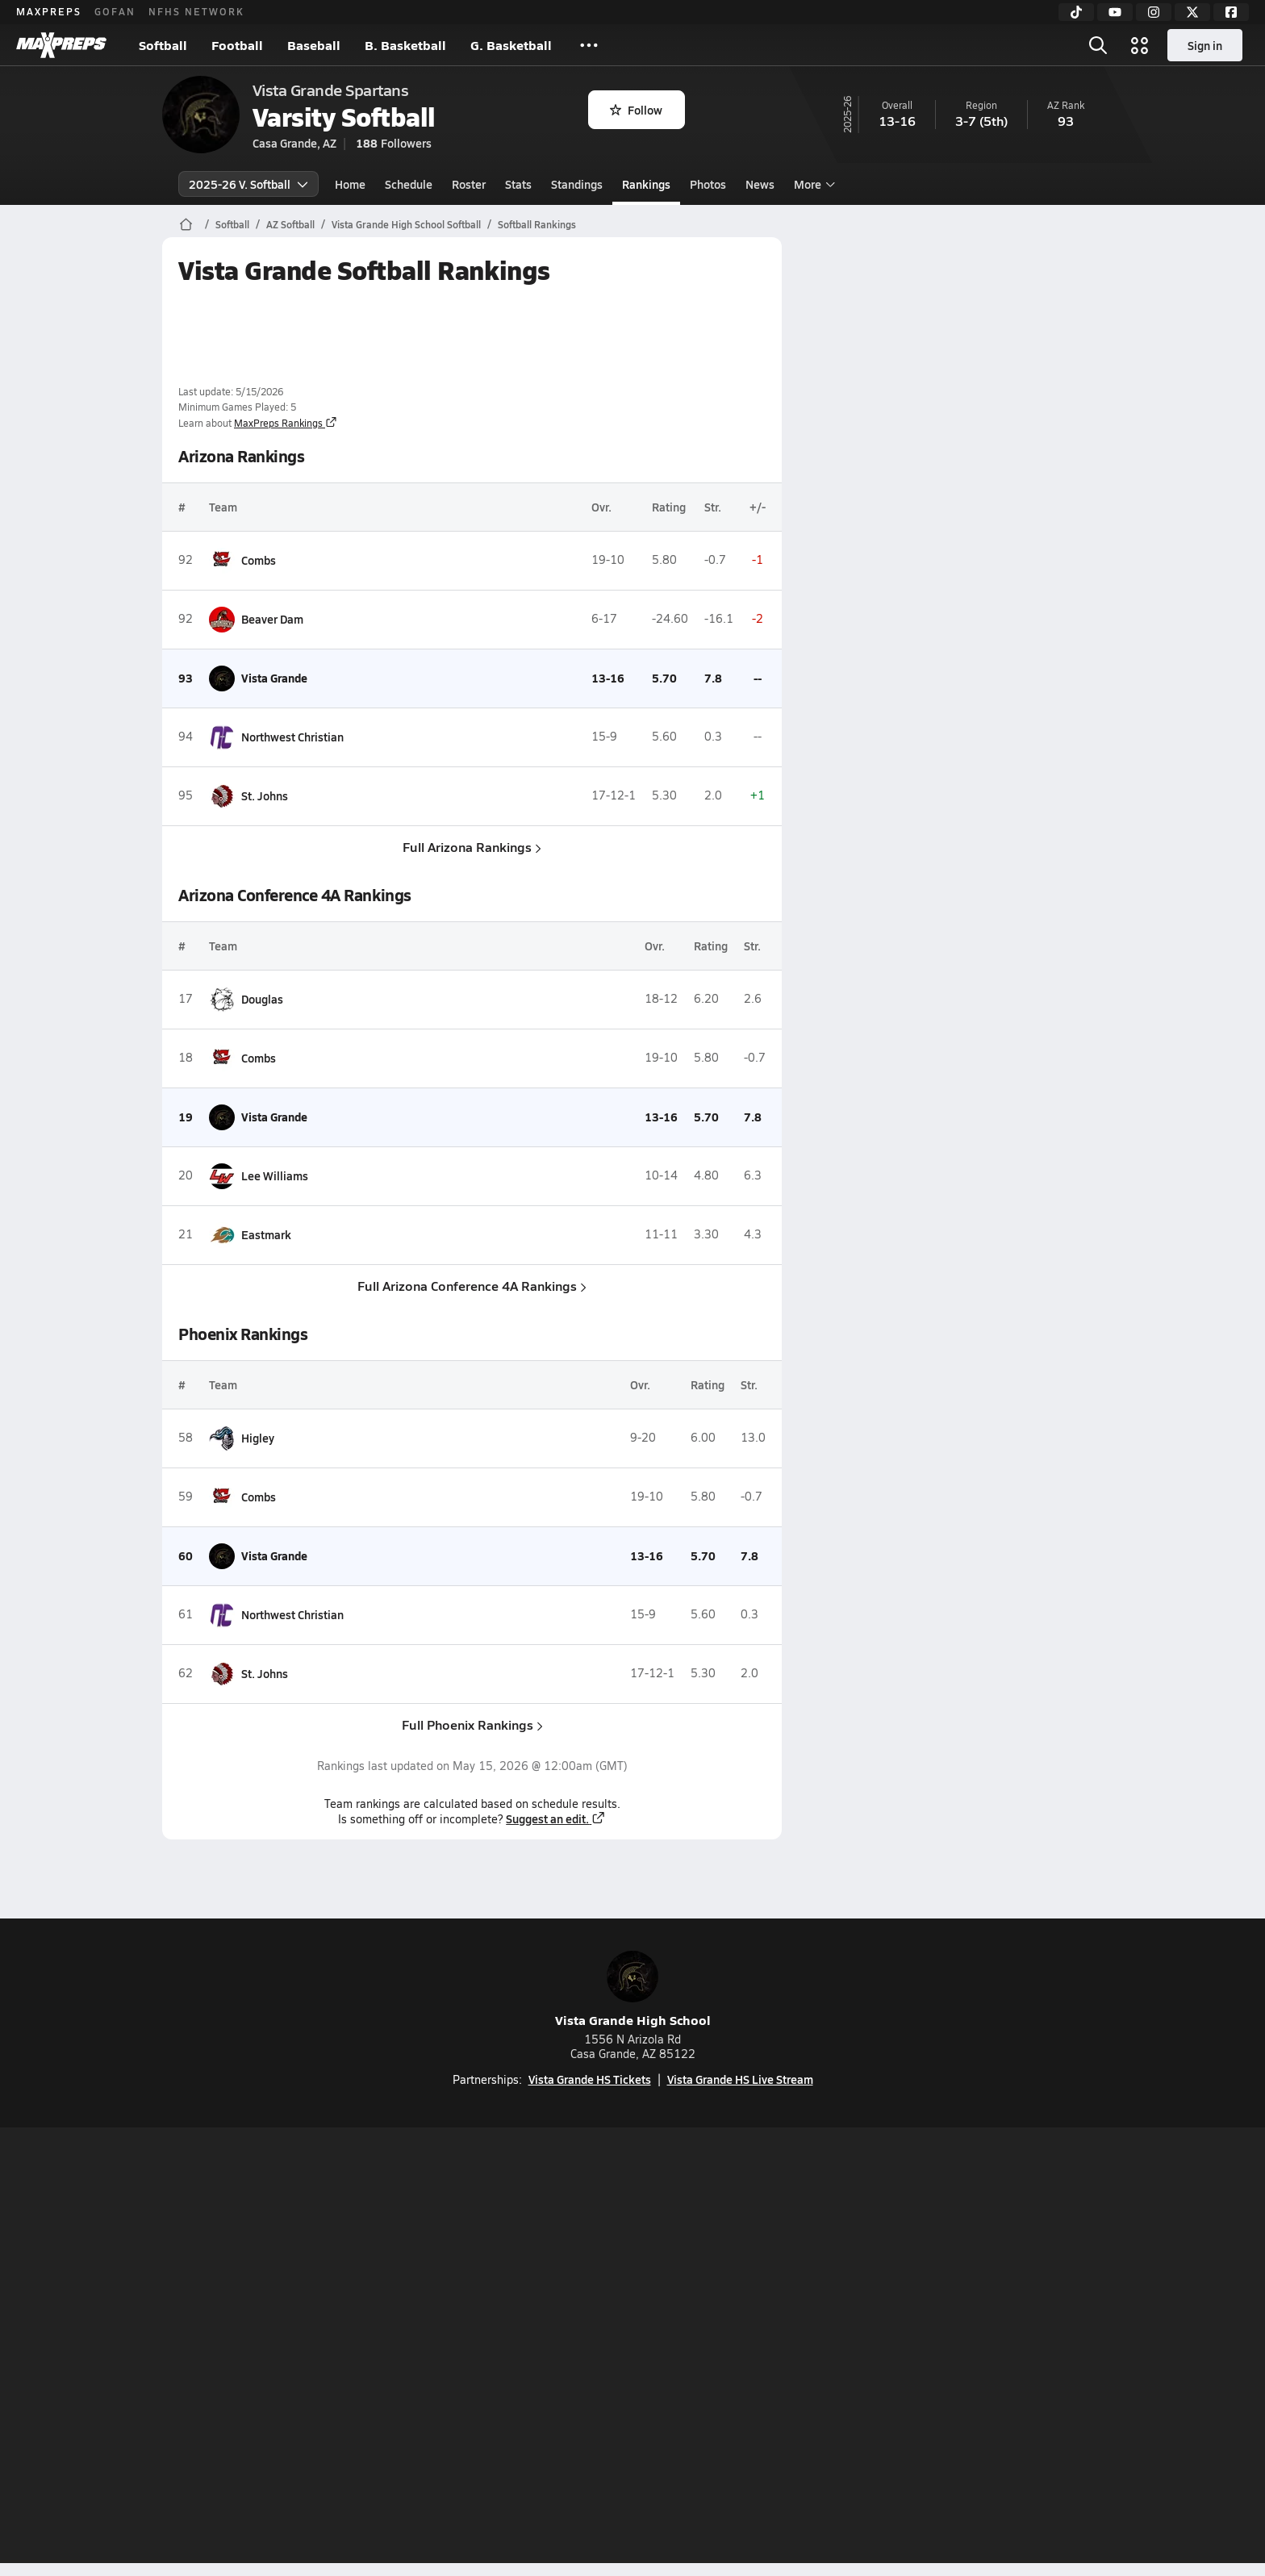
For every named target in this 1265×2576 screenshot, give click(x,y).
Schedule (408, 184)
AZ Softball (290, 224)
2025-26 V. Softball (248, 184)
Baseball (313, 44)
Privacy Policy (530, 2348)
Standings (577, 184)
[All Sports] (589, 45)
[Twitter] (1192, 12)
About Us (280, 2348)
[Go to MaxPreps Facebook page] (749, 2283)
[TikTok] (1076, 12)
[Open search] (1098, 45)
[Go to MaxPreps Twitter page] (690, 2283)
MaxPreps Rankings (285, 422)
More (812, 184)
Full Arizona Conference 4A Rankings (472, 1285)
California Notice (736, 2348)
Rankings (646, 184)
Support (979, 2348)
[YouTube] (1115, 12)
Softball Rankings (537, 224)
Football (237, 44)
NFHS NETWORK (196, 11)
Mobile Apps (359, 2348)
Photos (708, 184)
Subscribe (442, 2348)
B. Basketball (405, 44)
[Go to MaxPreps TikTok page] (516, 2283)
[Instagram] (1153, 12)
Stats (518, 184)
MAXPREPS (48, 11)
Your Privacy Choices (867, 2348)
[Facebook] (1231, 12)
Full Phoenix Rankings (471, 1724)
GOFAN (115, 11)
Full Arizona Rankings (472, 846)
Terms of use (627, 2348)
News (759, 184)
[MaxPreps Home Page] (186, 224)
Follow (636, 110)
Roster (469, 184)
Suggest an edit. (556, 1818)
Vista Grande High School (633, 1990)
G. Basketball (511, 44)
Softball (163, 44)
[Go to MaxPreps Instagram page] (632, 2283)
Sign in (1205, 45)
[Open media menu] (1140, 45)
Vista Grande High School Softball (406, 224)
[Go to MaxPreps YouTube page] (574, 2283)
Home (350, 184)
